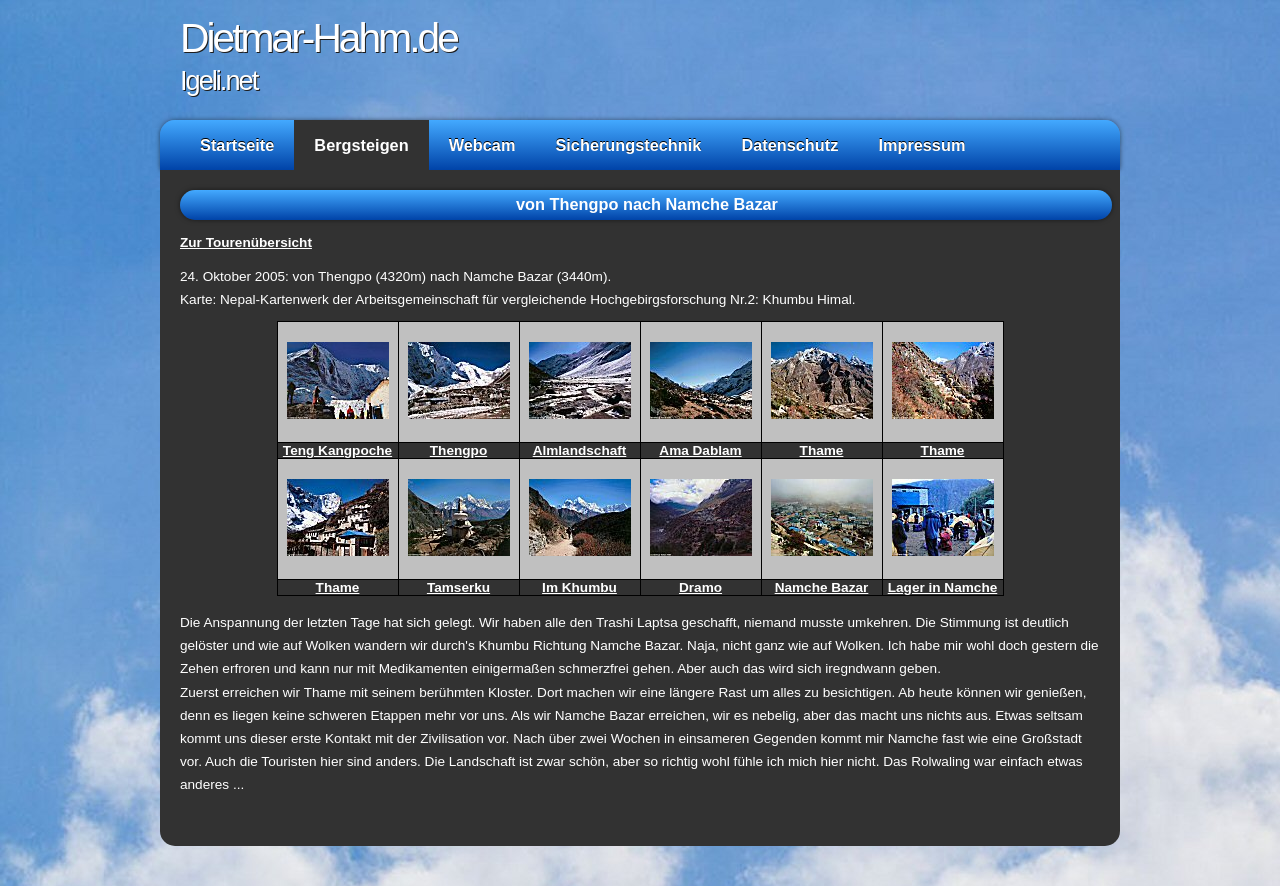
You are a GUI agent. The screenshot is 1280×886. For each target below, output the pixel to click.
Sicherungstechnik (628, 145)
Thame (822, 450)
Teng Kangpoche (337, 450)
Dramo (700, 587)
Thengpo (458, 450)
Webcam (482, 145)
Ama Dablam (700, 450)
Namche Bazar (822, 587)
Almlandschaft (580, 450)
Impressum (921, 145)
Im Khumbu (579, 587)
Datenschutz (789, 145)
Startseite (237, 145)
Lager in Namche (943, 587)
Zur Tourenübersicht (246, 242)
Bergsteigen (361, 145)
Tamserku (458, 587)
